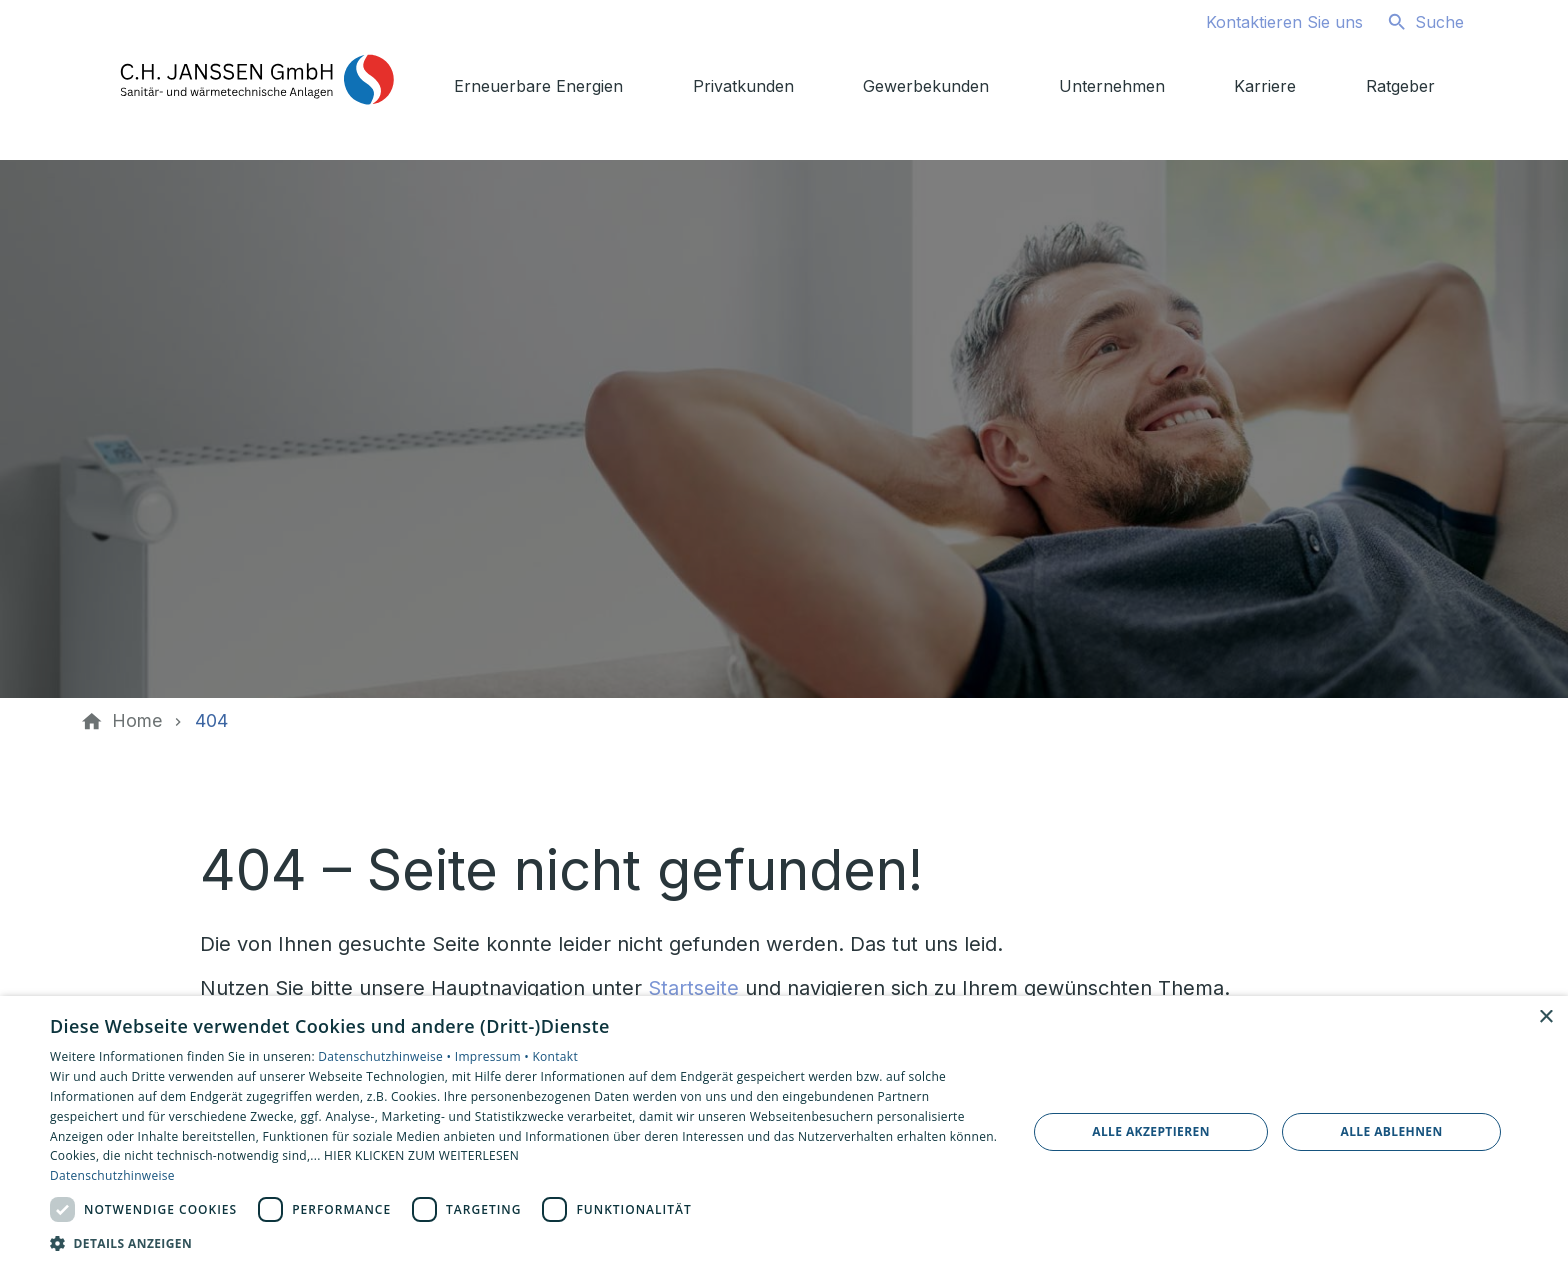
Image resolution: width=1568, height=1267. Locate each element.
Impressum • (494, 1056)
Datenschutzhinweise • (386, 1056)
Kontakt (555, 1056)
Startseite (693, 988)
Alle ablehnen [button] (1392, 1131)
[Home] (137, 721)
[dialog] (784, 1131)
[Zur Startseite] (256, 80)
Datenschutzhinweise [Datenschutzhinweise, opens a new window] (112, 1175)
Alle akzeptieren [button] (1151, 1131)
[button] (524, 1242)
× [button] (1545, 1017)
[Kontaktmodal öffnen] (1268, 22)
